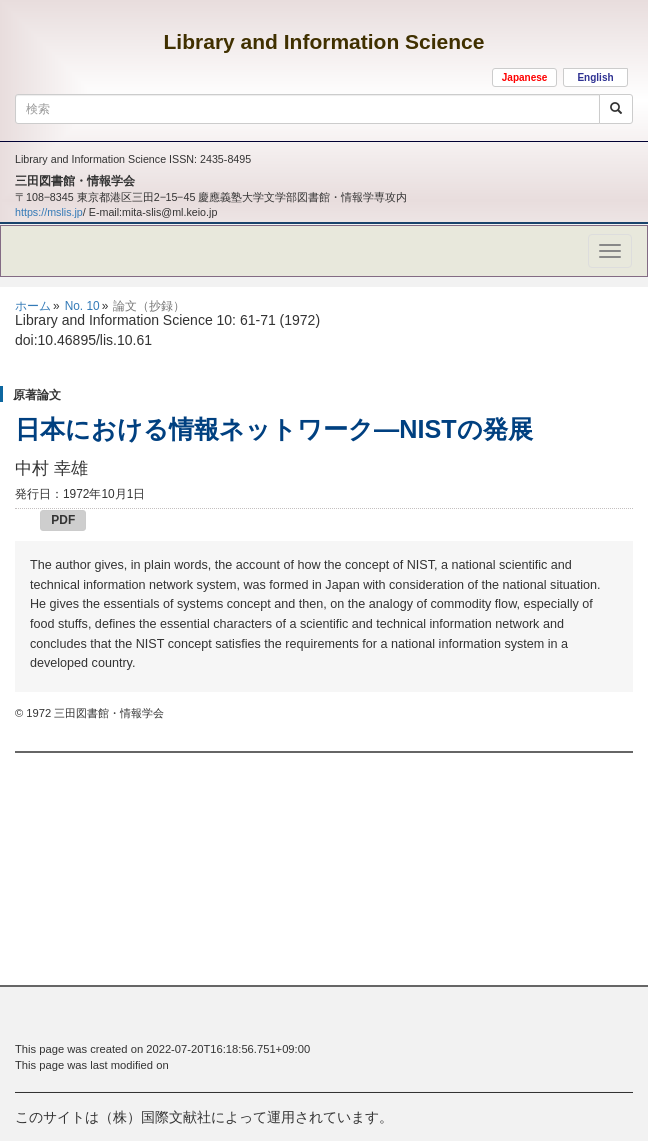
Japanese (525, 77)
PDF (63, 520)
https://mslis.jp (49, 212)
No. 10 (82, 306)
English (595, 77)
